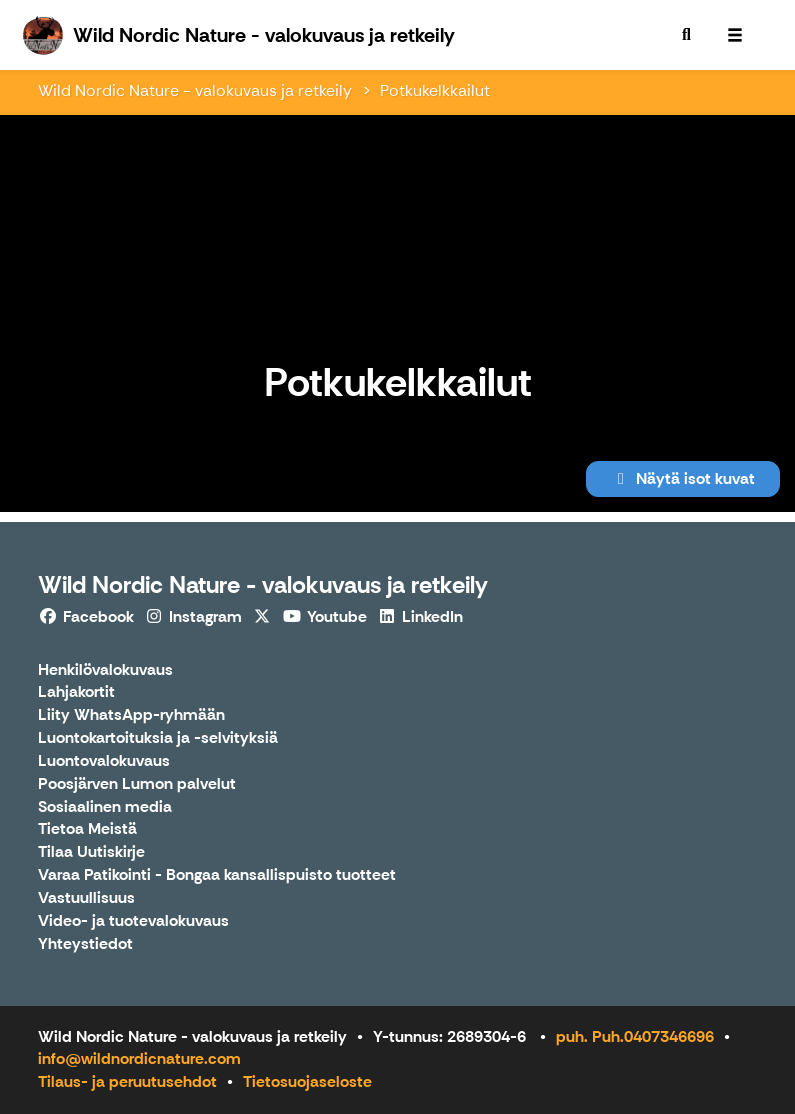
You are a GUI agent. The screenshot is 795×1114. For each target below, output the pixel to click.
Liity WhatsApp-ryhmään (131, 715)
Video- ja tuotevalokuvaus (133, 921)
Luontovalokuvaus (104, 761)
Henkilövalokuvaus (105, 670)
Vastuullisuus (86, 898)
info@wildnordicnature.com (139, 1058)
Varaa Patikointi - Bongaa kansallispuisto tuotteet (217, 875)
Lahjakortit (76, 692)
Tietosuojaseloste (307, 1081)
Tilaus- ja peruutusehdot (127, 1081)
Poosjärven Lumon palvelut (137, 784)
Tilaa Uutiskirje (91, 852)
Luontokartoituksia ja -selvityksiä (158, 738)
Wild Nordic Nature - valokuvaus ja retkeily (195, 90)
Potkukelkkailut (435, 90)
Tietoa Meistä (87, 829)
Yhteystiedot (85, 944)
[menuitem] (687, 35)
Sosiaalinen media (105, 807)
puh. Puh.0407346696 (635, 1036)
